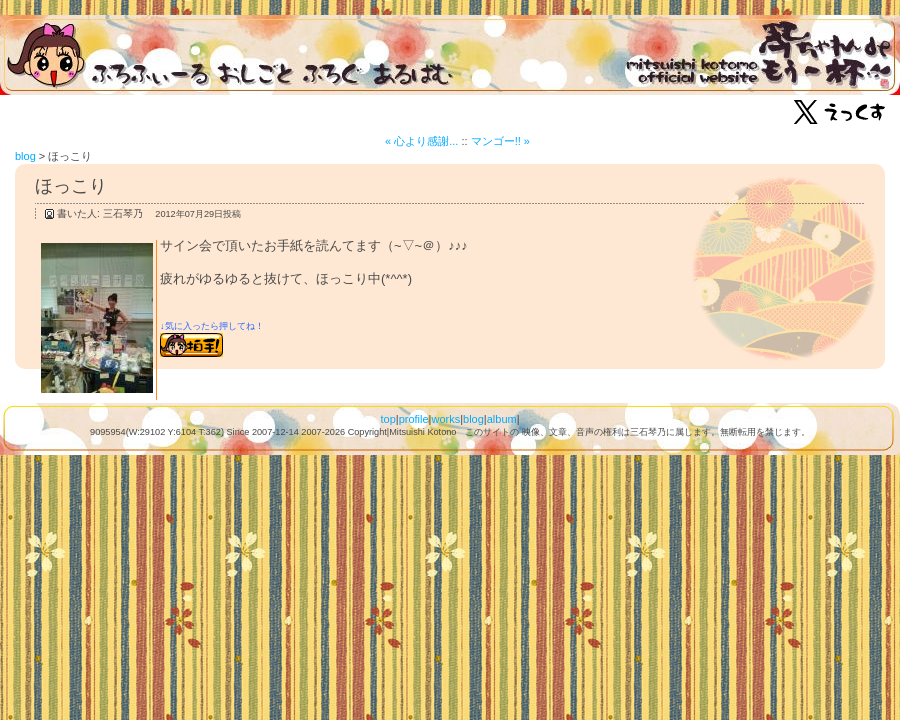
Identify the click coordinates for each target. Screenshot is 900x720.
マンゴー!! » (500, 141)
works (445, 419)
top (387, 419)
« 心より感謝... (421, 141)
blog (25, 156)
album (502, 419)
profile (414, 419)
